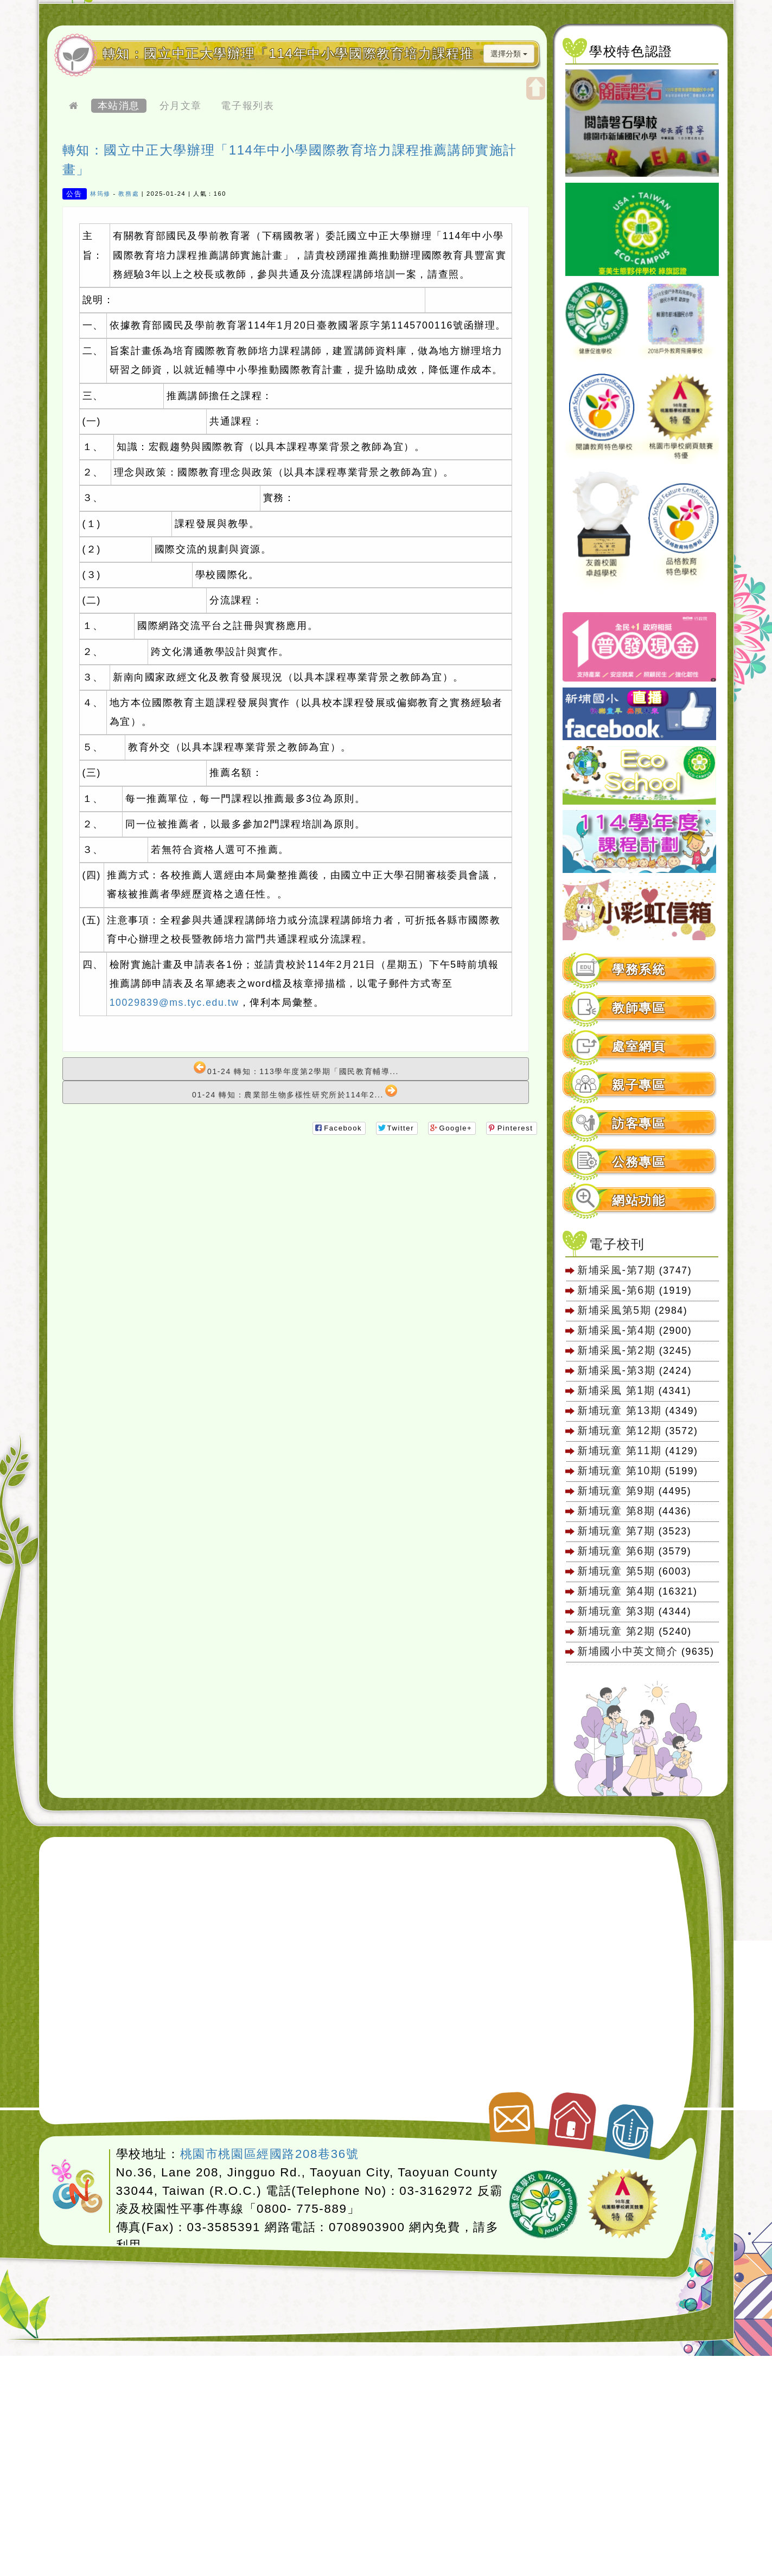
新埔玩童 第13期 (619, 1410)
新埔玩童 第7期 (616, 1531)
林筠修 (100, 193)
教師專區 (638, 1008)
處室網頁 (638, 1046)
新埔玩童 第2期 (618, 1631)
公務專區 (638, 1162)
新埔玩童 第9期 (616, 1490)
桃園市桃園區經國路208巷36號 (269, 2154)
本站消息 (119, 105)
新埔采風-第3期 (616, 1370)
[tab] (640, 970)
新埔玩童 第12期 (619, 1430)
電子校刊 (617, 1244)
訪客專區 (638, 1123)
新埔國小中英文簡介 (627, 1651)
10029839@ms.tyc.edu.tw (174, 1002)
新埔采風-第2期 (616, 1350)
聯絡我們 (510, 2113)
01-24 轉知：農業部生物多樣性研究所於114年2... (295, 1091)
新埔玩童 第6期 (616, 1551)
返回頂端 (630, 2125)
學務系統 (638, 970)
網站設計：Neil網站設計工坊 (77, 2187)
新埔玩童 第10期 (619, 1470)
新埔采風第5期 (614, 1310)
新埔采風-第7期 (616, 1270)
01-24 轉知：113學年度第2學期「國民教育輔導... (296, 1068)
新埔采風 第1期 (616, 1390)
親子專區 (638, 1085)
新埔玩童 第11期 (619, 1450)
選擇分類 (508, 53)
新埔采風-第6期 (616, 1290)
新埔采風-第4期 (616, 1330)
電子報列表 (247, 105)
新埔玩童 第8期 (616, 1511)
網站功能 (638, 1200)
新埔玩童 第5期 (616, 1571)
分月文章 (180, 105)
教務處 (128, 193)
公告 (74, 193)
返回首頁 (572, 2116)
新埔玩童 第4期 (616, 1591)
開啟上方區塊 (535, 88)
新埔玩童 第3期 (616, 1611)
